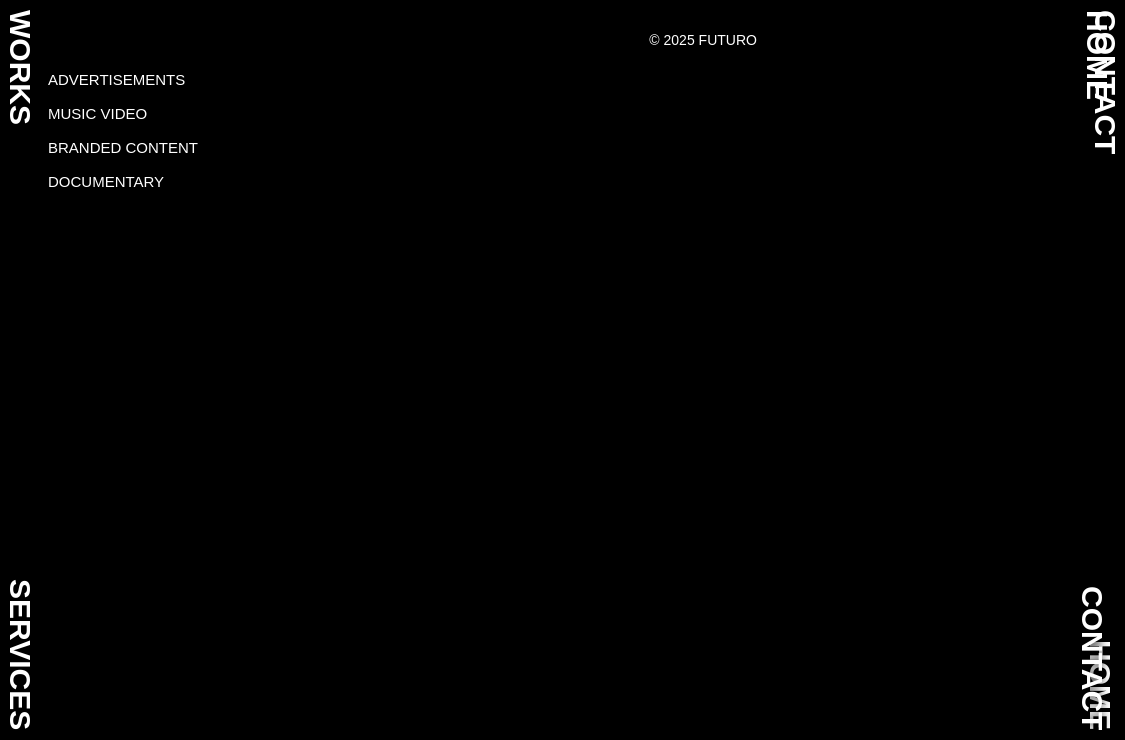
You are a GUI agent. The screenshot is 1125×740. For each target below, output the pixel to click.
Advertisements (116, 79)
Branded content (123, 147)
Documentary (106, 181)
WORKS (20, 67)
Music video (97, 113)
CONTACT (1092, 658)
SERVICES (20, 654)
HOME (1097, 55)
